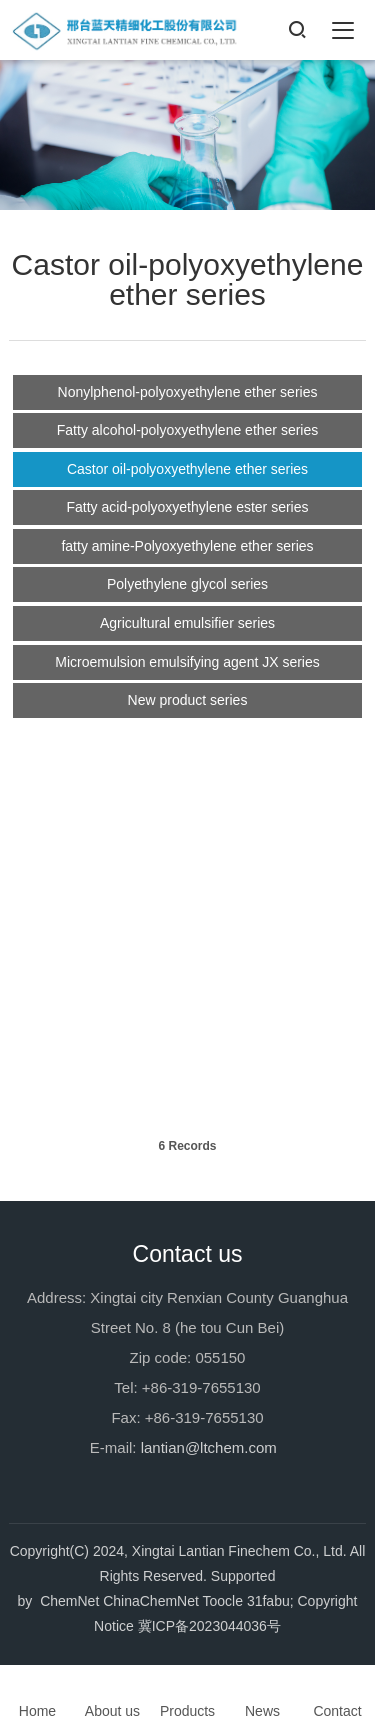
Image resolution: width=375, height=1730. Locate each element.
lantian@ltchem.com (209, 1447)
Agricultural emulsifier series (187, 621)
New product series (188, 698)
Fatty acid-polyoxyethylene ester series (188, 505)
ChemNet (69, 1601)
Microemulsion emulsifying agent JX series (187, 660)
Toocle (223, 1601)
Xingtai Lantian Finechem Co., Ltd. (239, 1551)
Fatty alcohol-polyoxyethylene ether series (187, 428)
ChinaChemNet (151, 1601)
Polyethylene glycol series (187, 582)
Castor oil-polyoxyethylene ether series (187, 467)
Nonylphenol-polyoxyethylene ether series (188, 390)
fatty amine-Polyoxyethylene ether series (187, 544)
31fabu (268, 1601)
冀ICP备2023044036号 (209, 1626)
